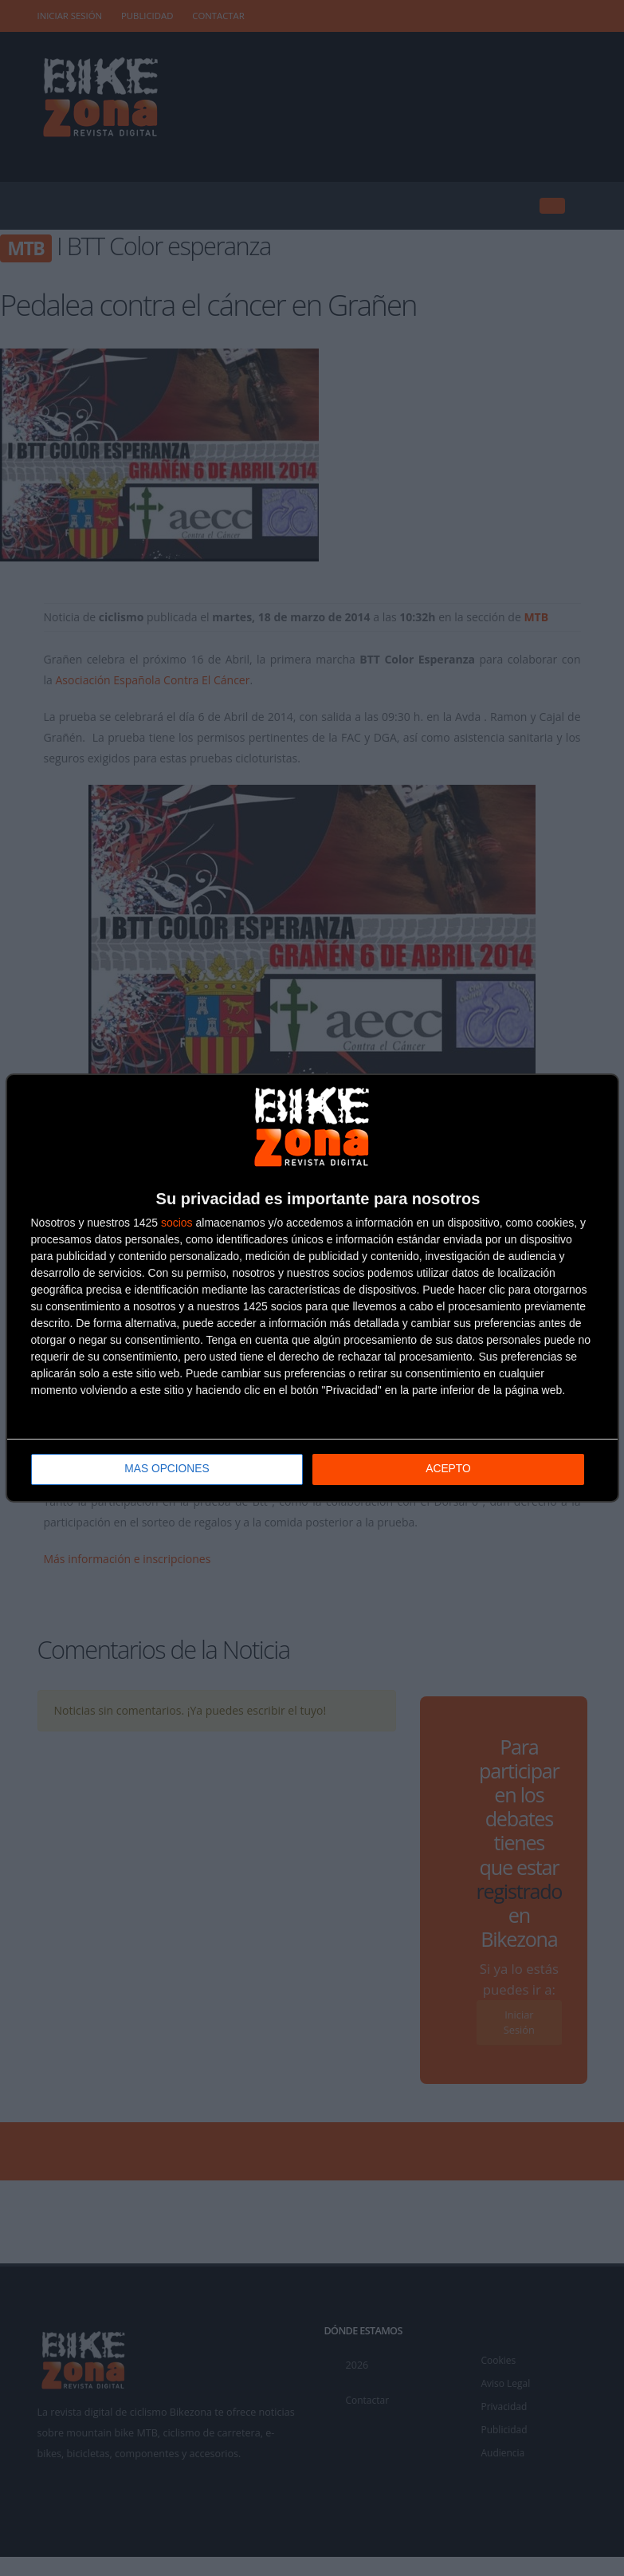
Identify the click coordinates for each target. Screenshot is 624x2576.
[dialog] (312, 1288)
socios (177, 1223)
